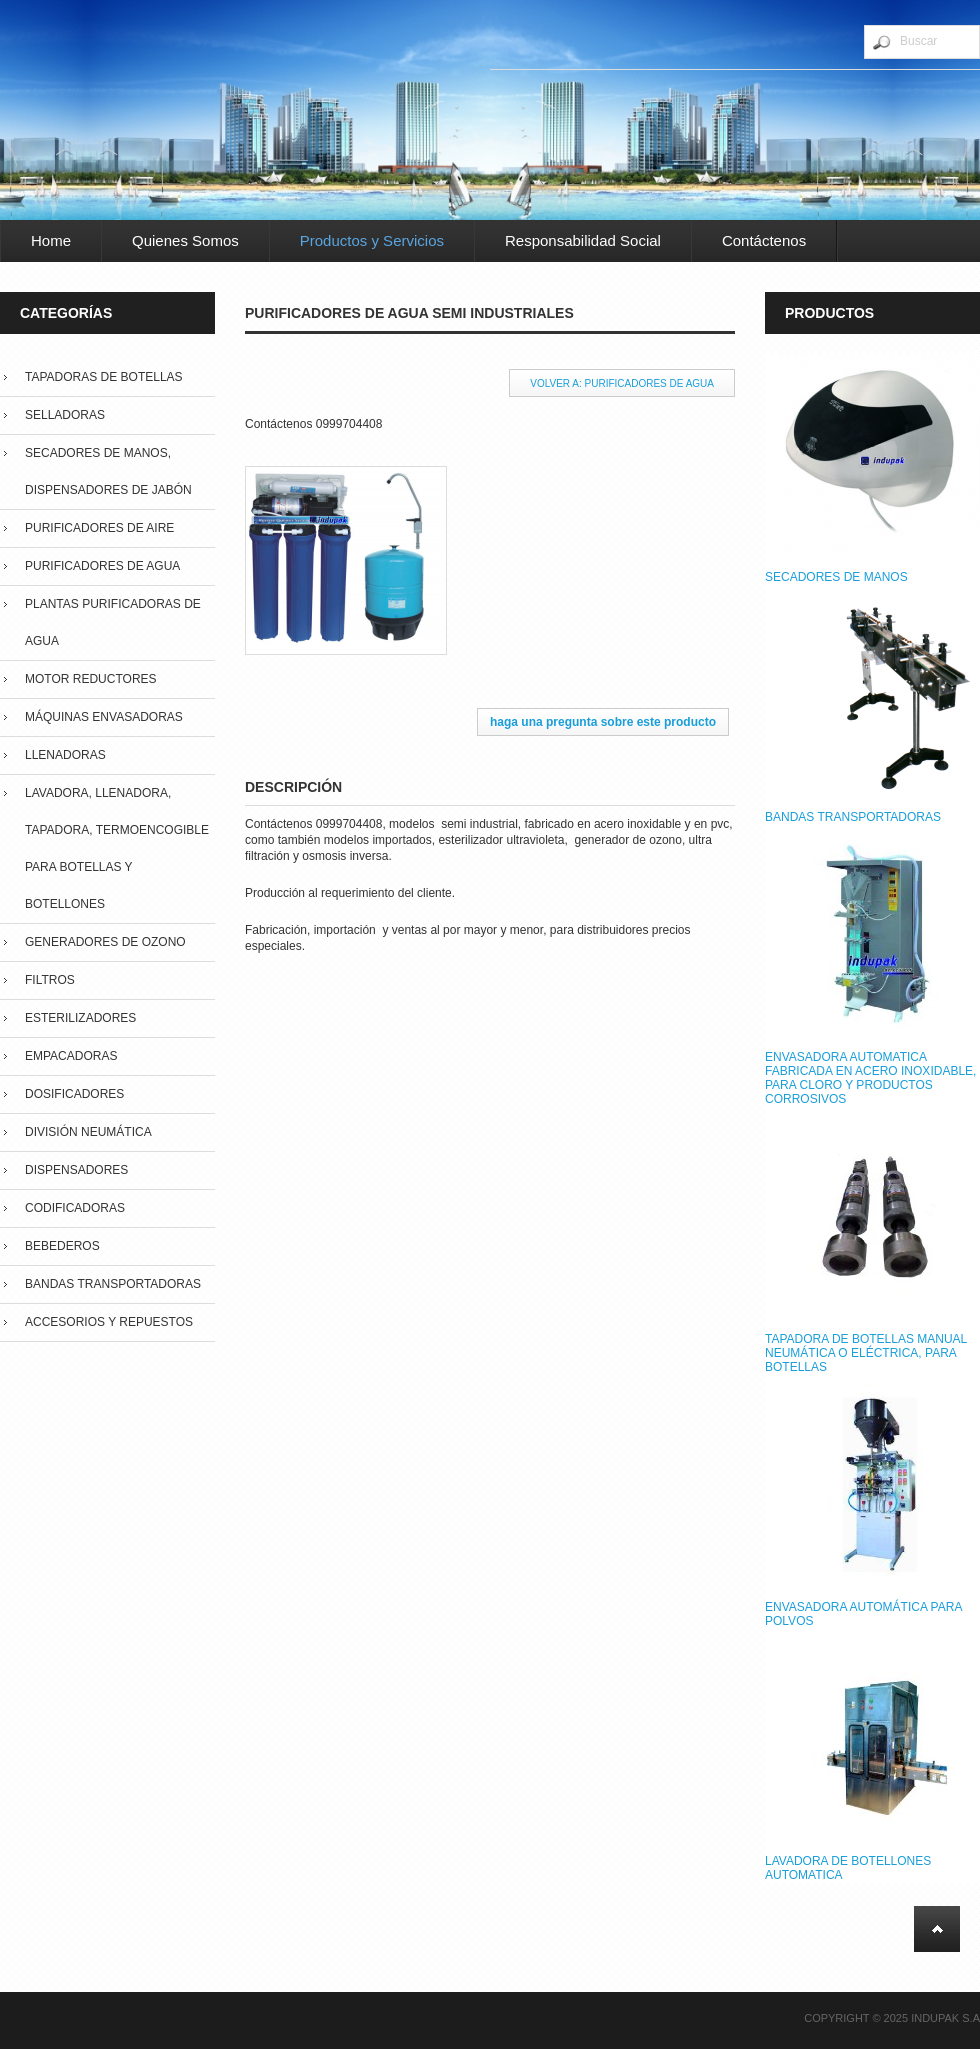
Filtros (50, 980)
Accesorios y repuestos (109, 1322)
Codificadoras (75, 1208)
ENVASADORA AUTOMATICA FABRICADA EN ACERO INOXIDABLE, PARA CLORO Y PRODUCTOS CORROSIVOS (870, 1078)
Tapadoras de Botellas (104, 377)
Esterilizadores (80, 1018)
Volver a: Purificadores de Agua (622, 383)
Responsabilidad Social (583, 240)
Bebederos (62, 1246)
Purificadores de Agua (102, 566)
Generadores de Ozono (105, 942)
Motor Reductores (91, 679)
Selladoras (65, 415)
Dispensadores (76, 1170)
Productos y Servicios (372, 240)
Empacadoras (71, 1056)
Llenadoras (65, 755)
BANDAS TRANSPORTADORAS (853, 817)
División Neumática (88, 1132)
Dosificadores (74, 1094)
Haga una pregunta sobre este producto (603, 722)
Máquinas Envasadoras (104, 717)
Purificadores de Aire (99, 528)
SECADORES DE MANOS (836, 577)
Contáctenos (764, 240)
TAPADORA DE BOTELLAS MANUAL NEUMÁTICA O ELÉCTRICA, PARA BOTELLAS (866, 1353)
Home (51, 240)
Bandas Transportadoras (113, 1284)
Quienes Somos (185, 240)
